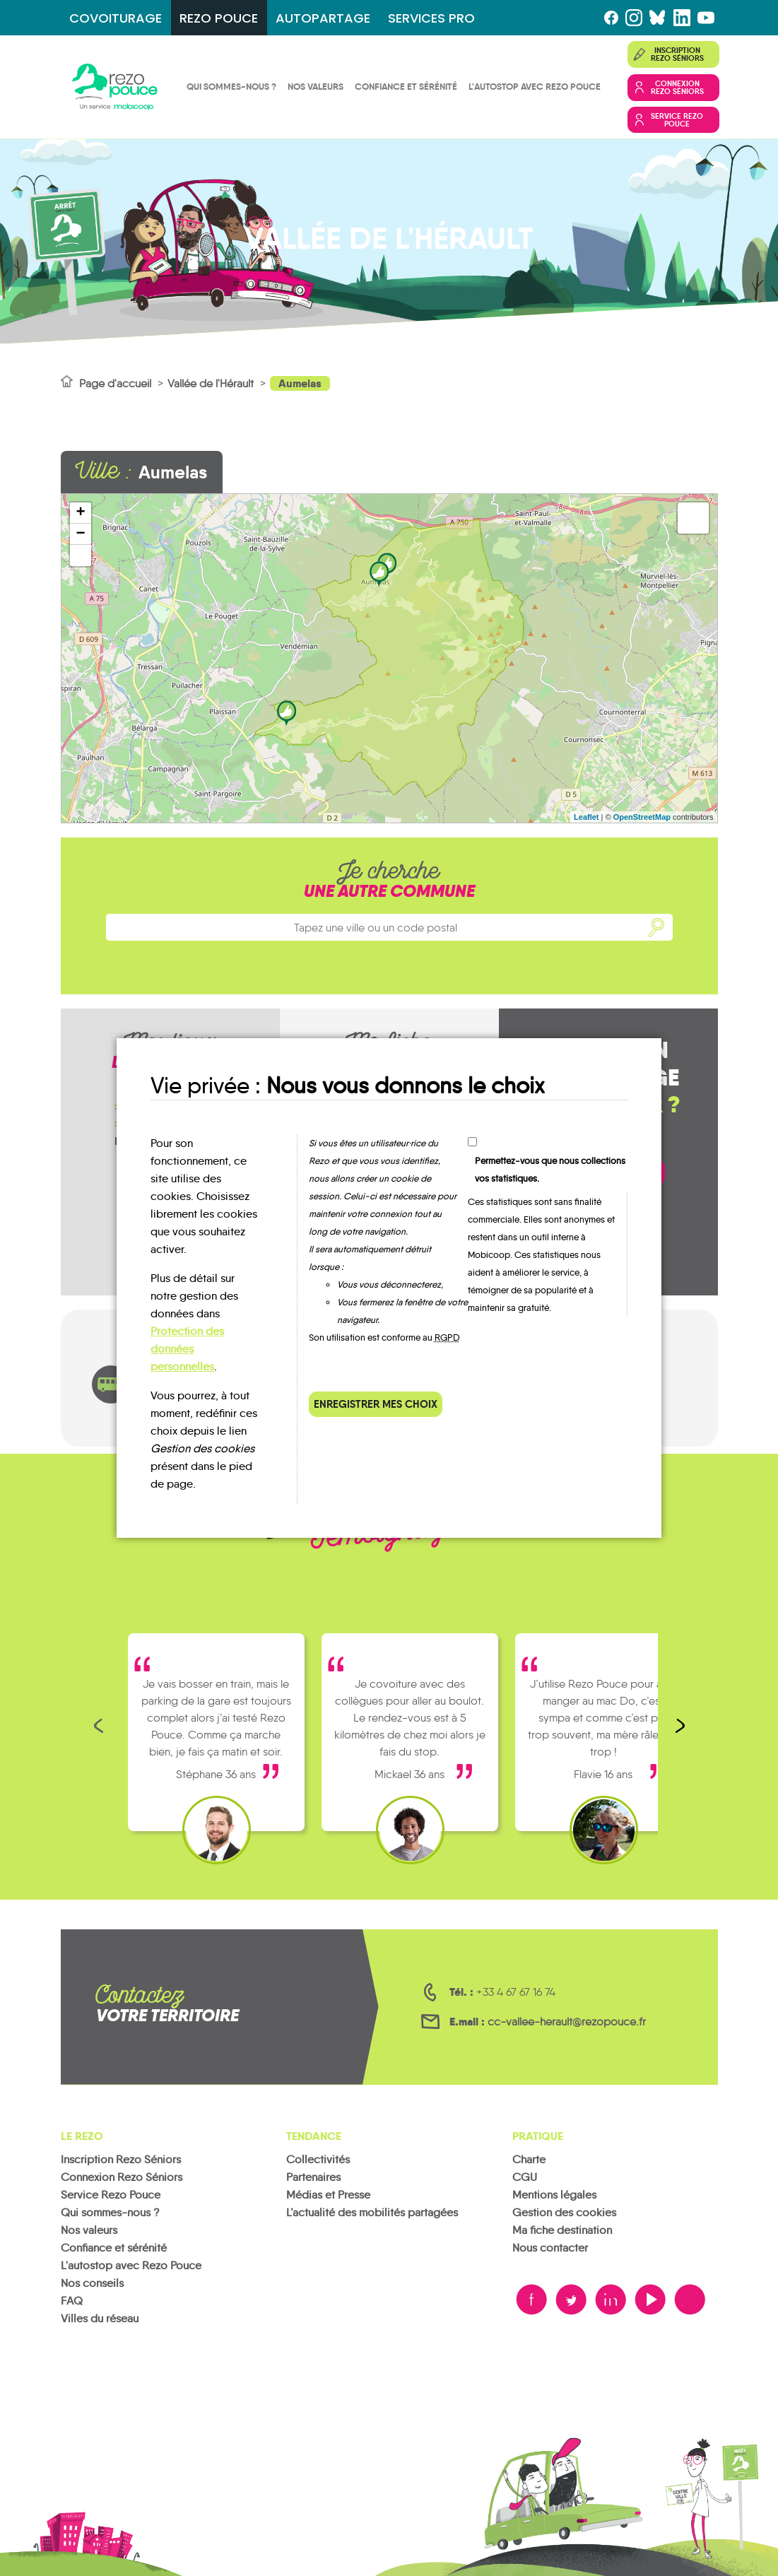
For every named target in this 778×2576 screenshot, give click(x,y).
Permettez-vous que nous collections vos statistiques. (550, 1169)
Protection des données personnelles (187, 1348)
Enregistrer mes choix (375, 1404)
